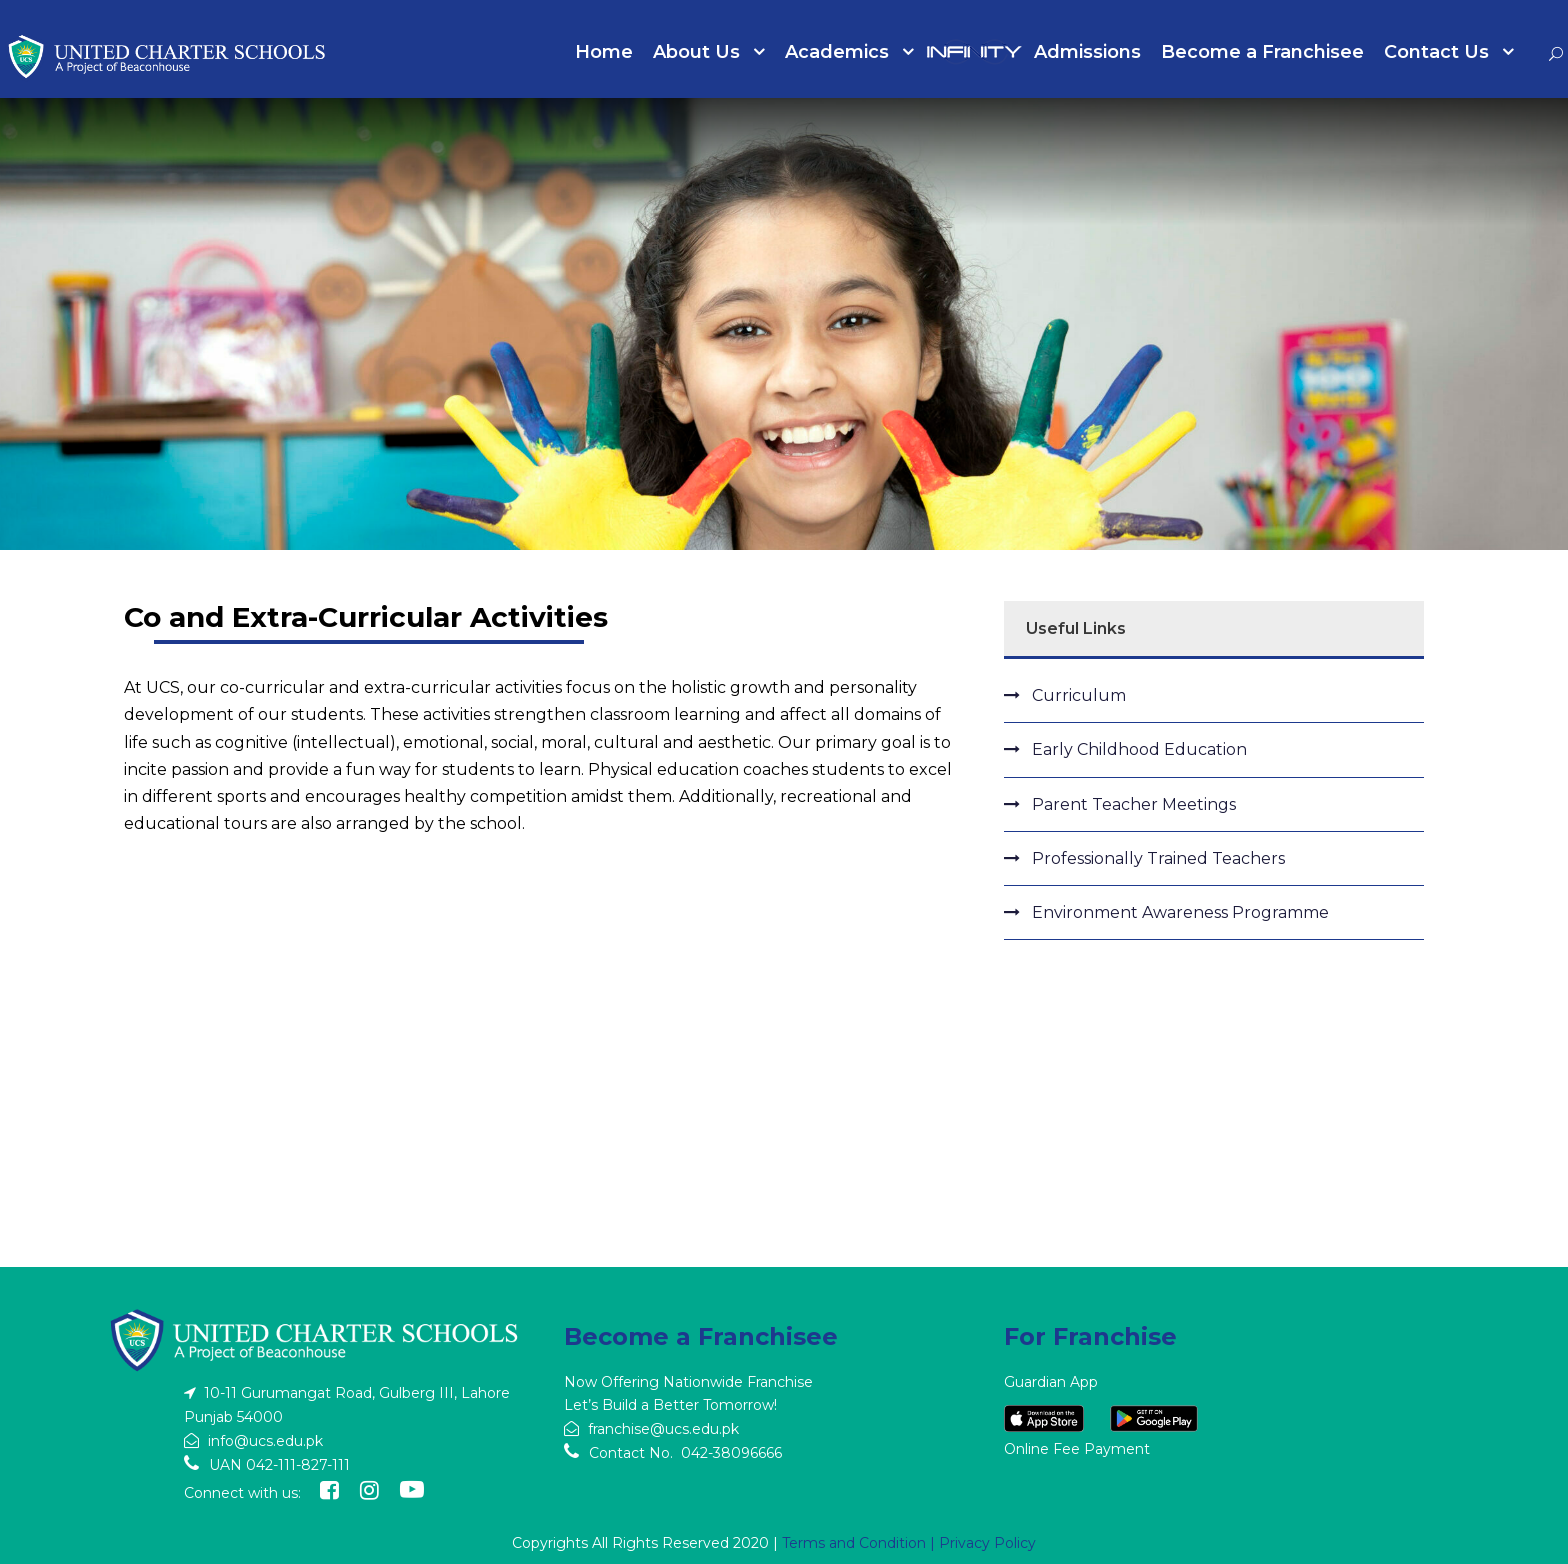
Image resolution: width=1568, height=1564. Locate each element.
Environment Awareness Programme (1180, 912)
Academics (837, 52)
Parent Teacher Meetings (1134, 804)
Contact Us (1436, 52)
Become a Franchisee (1262, 52)
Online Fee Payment (1077, 1449)
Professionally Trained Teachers (1158, 858)
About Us (696, 52)
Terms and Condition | (860, 1543)
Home (604, 52)
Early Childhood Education (1139, 749)
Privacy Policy (987, 1543)
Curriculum (1079, 695)
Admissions (1087, 52)
